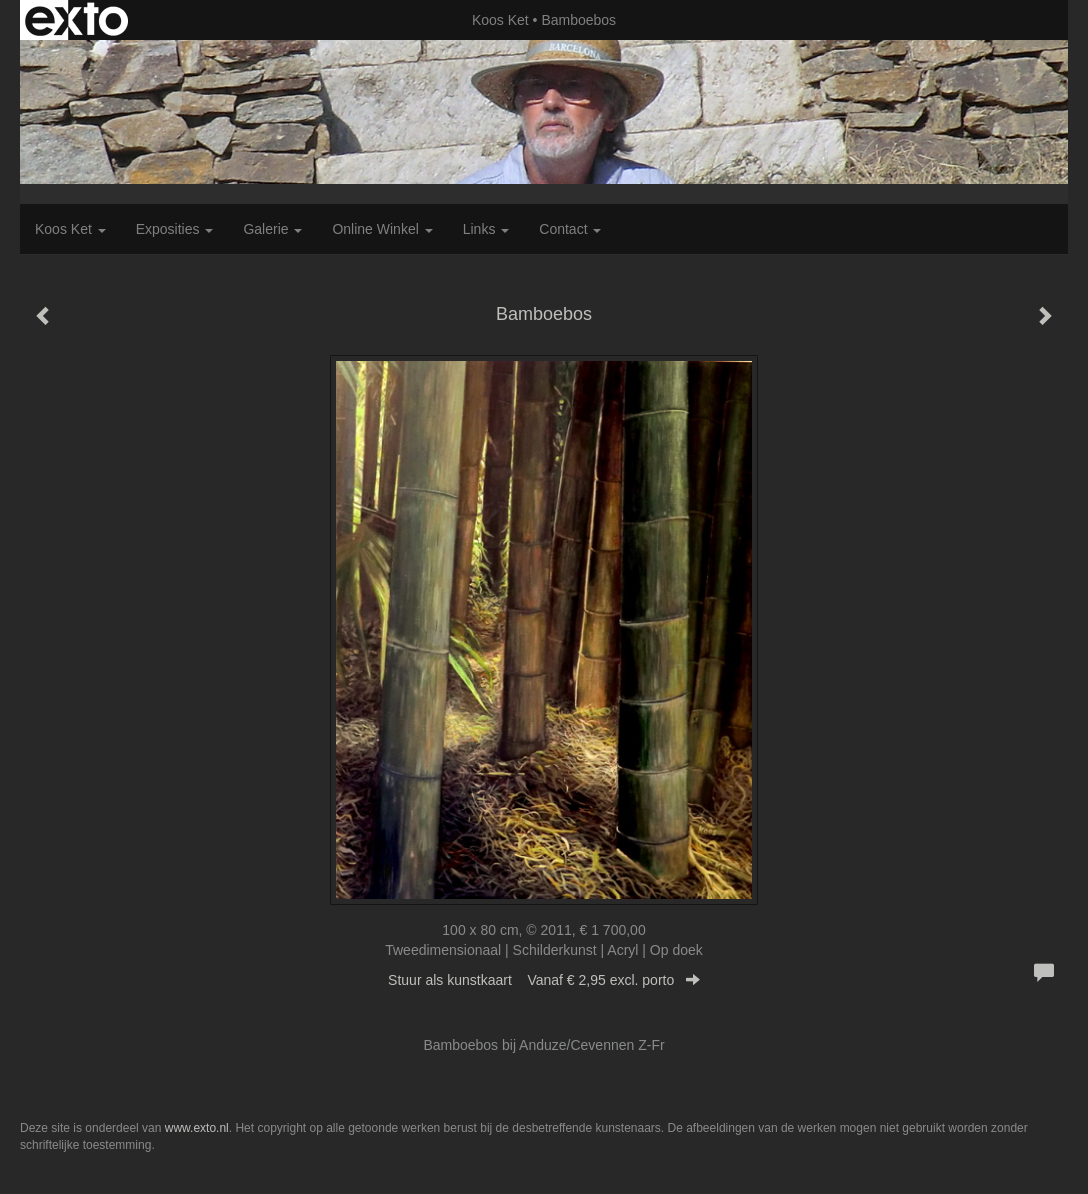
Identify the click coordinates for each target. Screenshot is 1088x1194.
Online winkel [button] (382, 229)
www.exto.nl (197, 1128)
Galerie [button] (272, 229)
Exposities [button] (175, 229)
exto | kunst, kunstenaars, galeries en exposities (76, 20)
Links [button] (486, 229)
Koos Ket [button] (70, 229)
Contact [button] (570, 229)
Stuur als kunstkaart (544, 980)
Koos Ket (500, 20)
